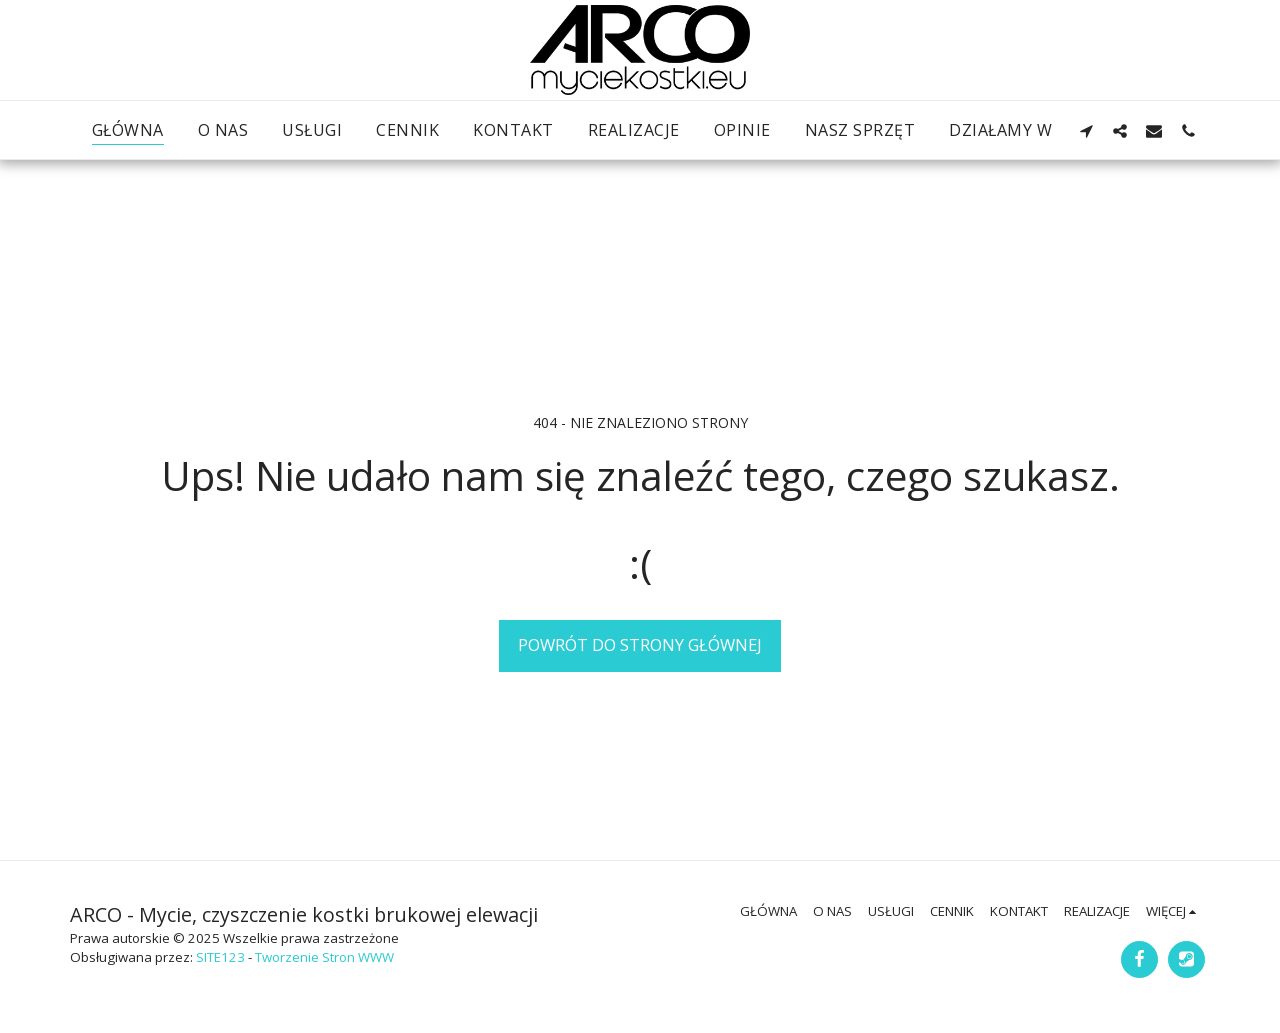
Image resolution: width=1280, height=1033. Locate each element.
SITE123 (220, 957)
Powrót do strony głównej (640, 644)
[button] (1086, 130)
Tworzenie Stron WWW (324, 957)
